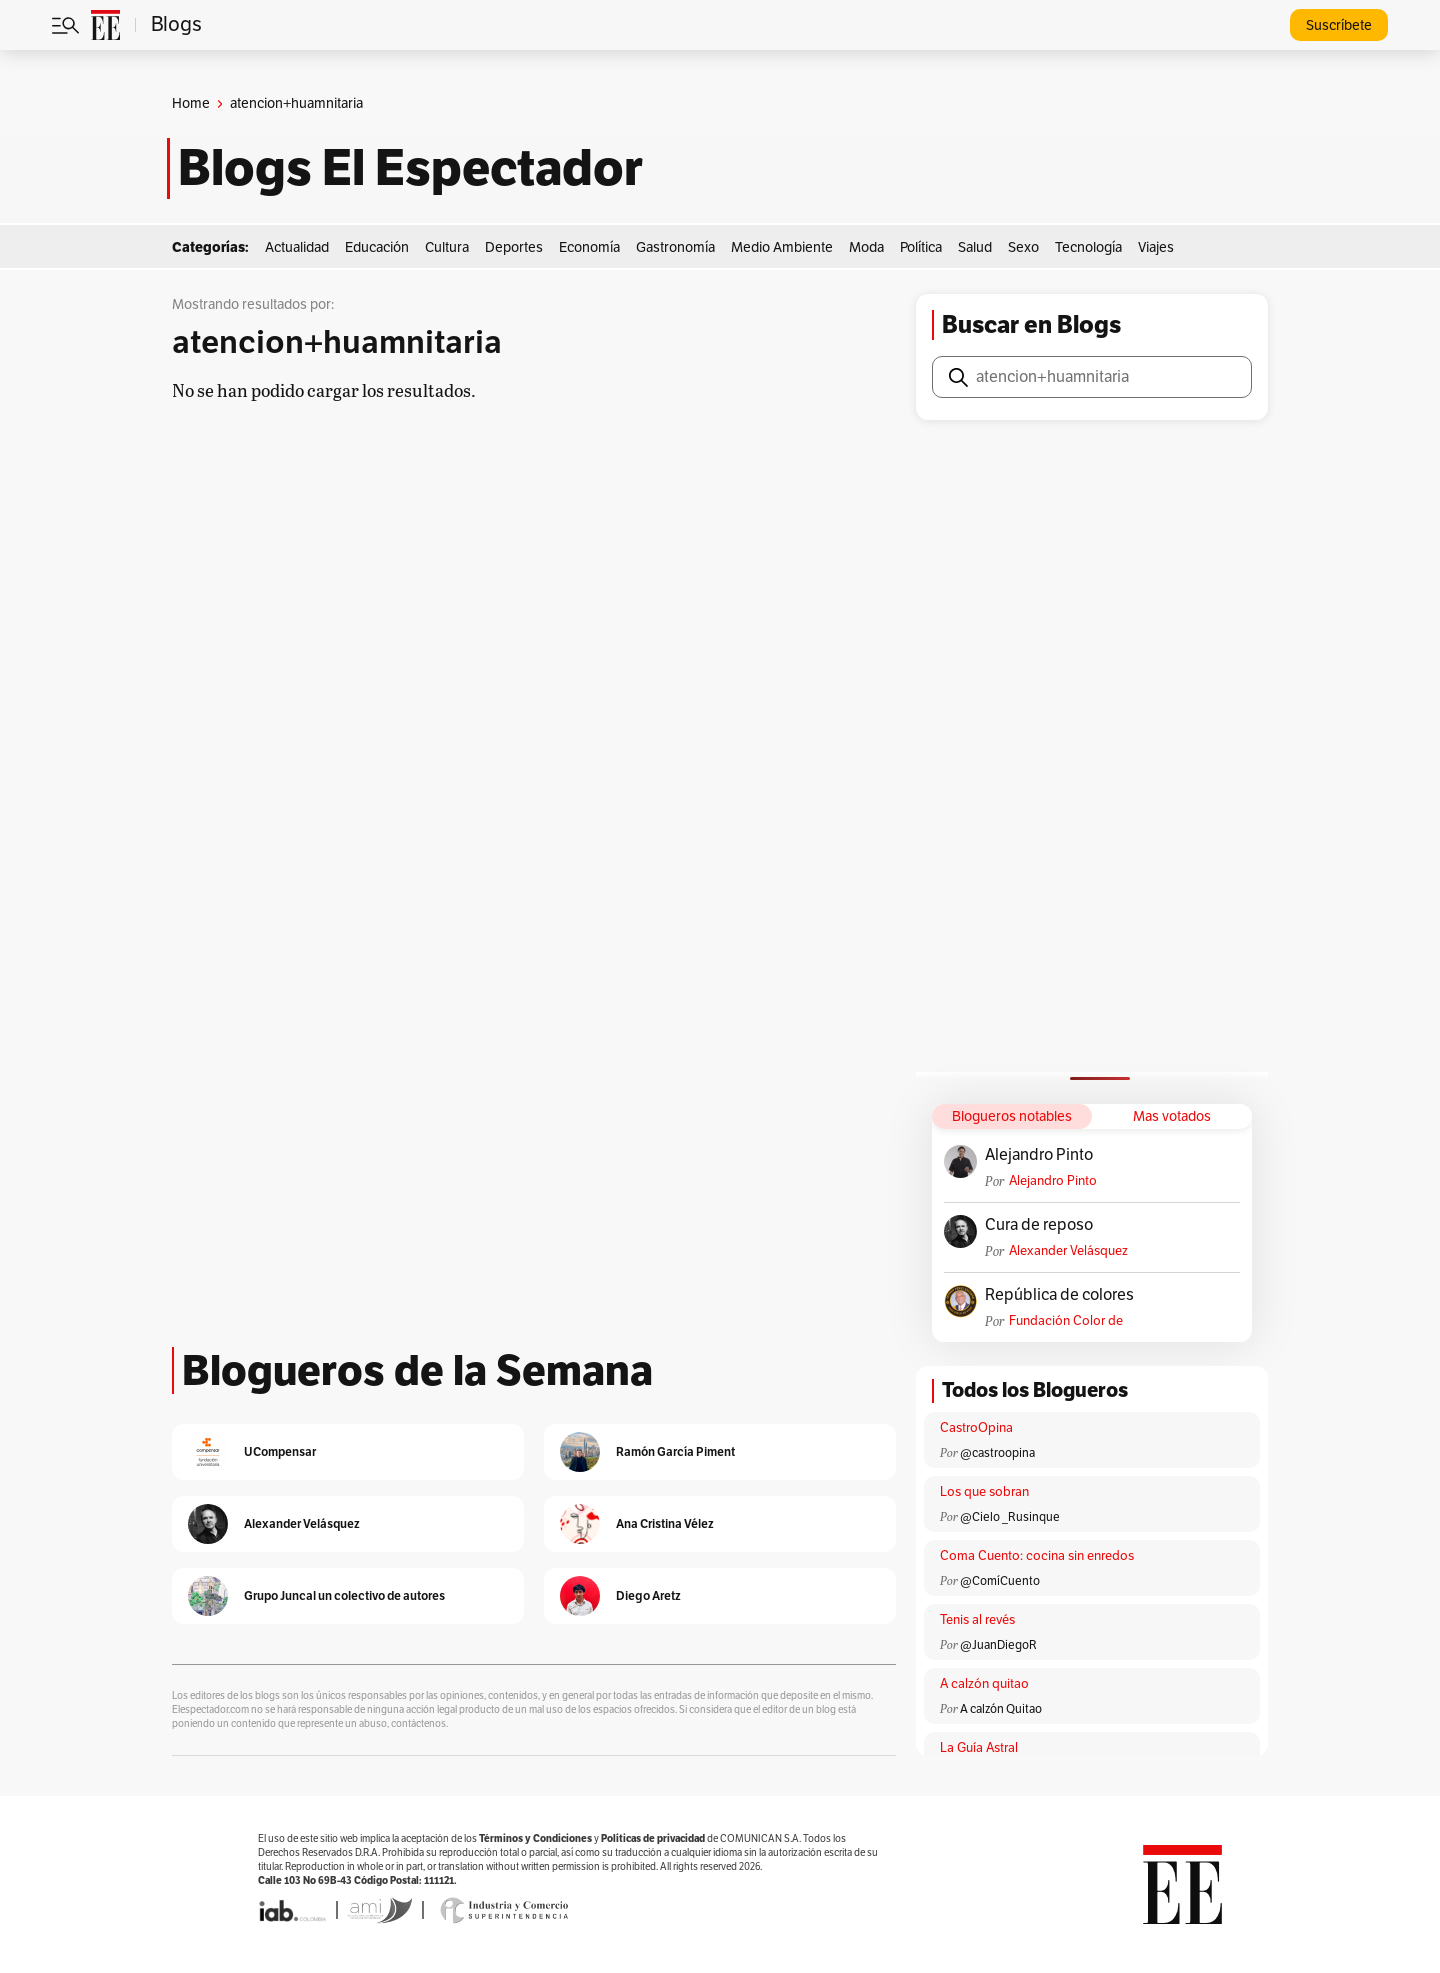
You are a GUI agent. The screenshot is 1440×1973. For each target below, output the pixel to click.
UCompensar (280, 1451)
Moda (866, 247)
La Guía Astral (979, 1748)
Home (191, 103)
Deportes (514, 247)
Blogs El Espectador (410, 168)
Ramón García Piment (675, 1451)
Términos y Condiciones (535, 1838)
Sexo (1023, 247)
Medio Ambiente (782, 247)
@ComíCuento (1000, 1581)
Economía (589, 247)
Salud (975, 247)
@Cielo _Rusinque (1010, 1517)
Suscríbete (1339, 25)
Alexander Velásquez (1068, 1251)
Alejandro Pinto (1039, 1155)
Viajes (1156, 247)
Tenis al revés (977, 1620)
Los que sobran (984, 1492)
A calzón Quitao (1001, 1709)
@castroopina (997, 1453)
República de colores (1059, 1295)
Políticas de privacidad (653, 1838)
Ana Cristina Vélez (665, 1523)
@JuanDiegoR (998, 1645)
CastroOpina (976, 1428)
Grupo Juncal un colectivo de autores (344, 1595)
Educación (377, 247)
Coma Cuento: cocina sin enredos (1037, 1556)
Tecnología (1088, 247)
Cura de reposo (1039, 1225)
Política (921, 247)
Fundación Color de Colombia (1066, 1321)
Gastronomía (675, 247)
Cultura (447, 247)
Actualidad (297, 247)
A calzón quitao (984, 1684)
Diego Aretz (648, 1595)
